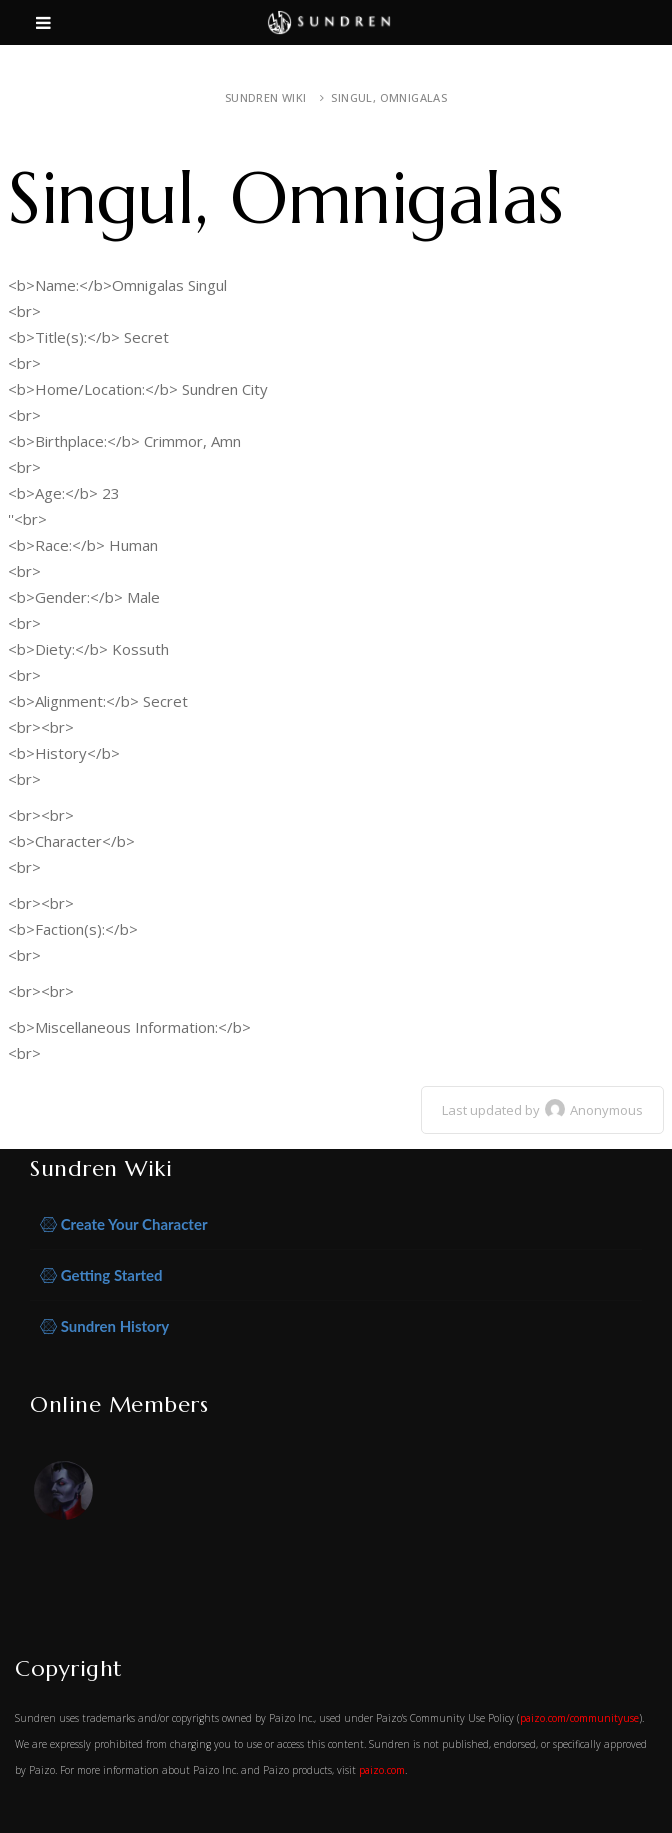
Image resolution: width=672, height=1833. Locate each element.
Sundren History (104, 1326)
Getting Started (101, 1275)
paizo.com (382, 1770)
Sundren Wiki (266, 97)
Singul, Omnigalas (389, 97)
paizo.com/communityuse (579, 1718)
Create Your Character (124, 1224)
